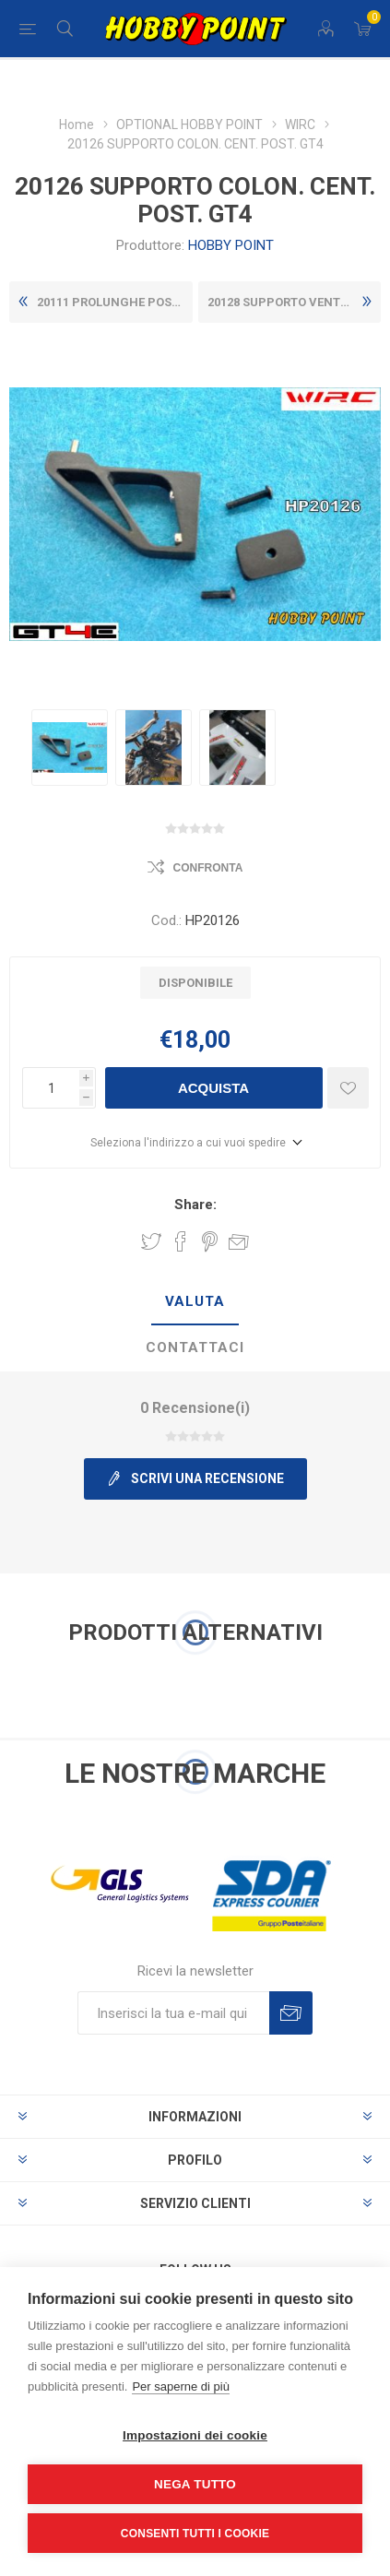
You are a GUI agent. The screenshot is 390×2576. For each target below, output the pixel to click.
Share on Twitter (151, 1241)
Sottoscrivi (291, 2013)
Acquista (213, 1088)
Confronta (208, 867)
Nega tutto (195, 2484)
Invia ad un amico (239, 1241)
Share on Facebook (181, 1241)
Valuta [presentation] (195, 1301)
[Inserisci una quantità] (50, 1088)
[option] (70, 747)
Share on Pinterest (209, 1241)
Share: (195, 1204)
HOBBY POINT (231, 245)
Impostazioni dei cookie (195, 2435)
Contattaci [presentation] (195, 1347)
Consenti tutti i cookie (195, 2533)
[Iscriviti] (173, 2013)
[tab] (195, 1302)
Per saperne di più (181, 2386)
